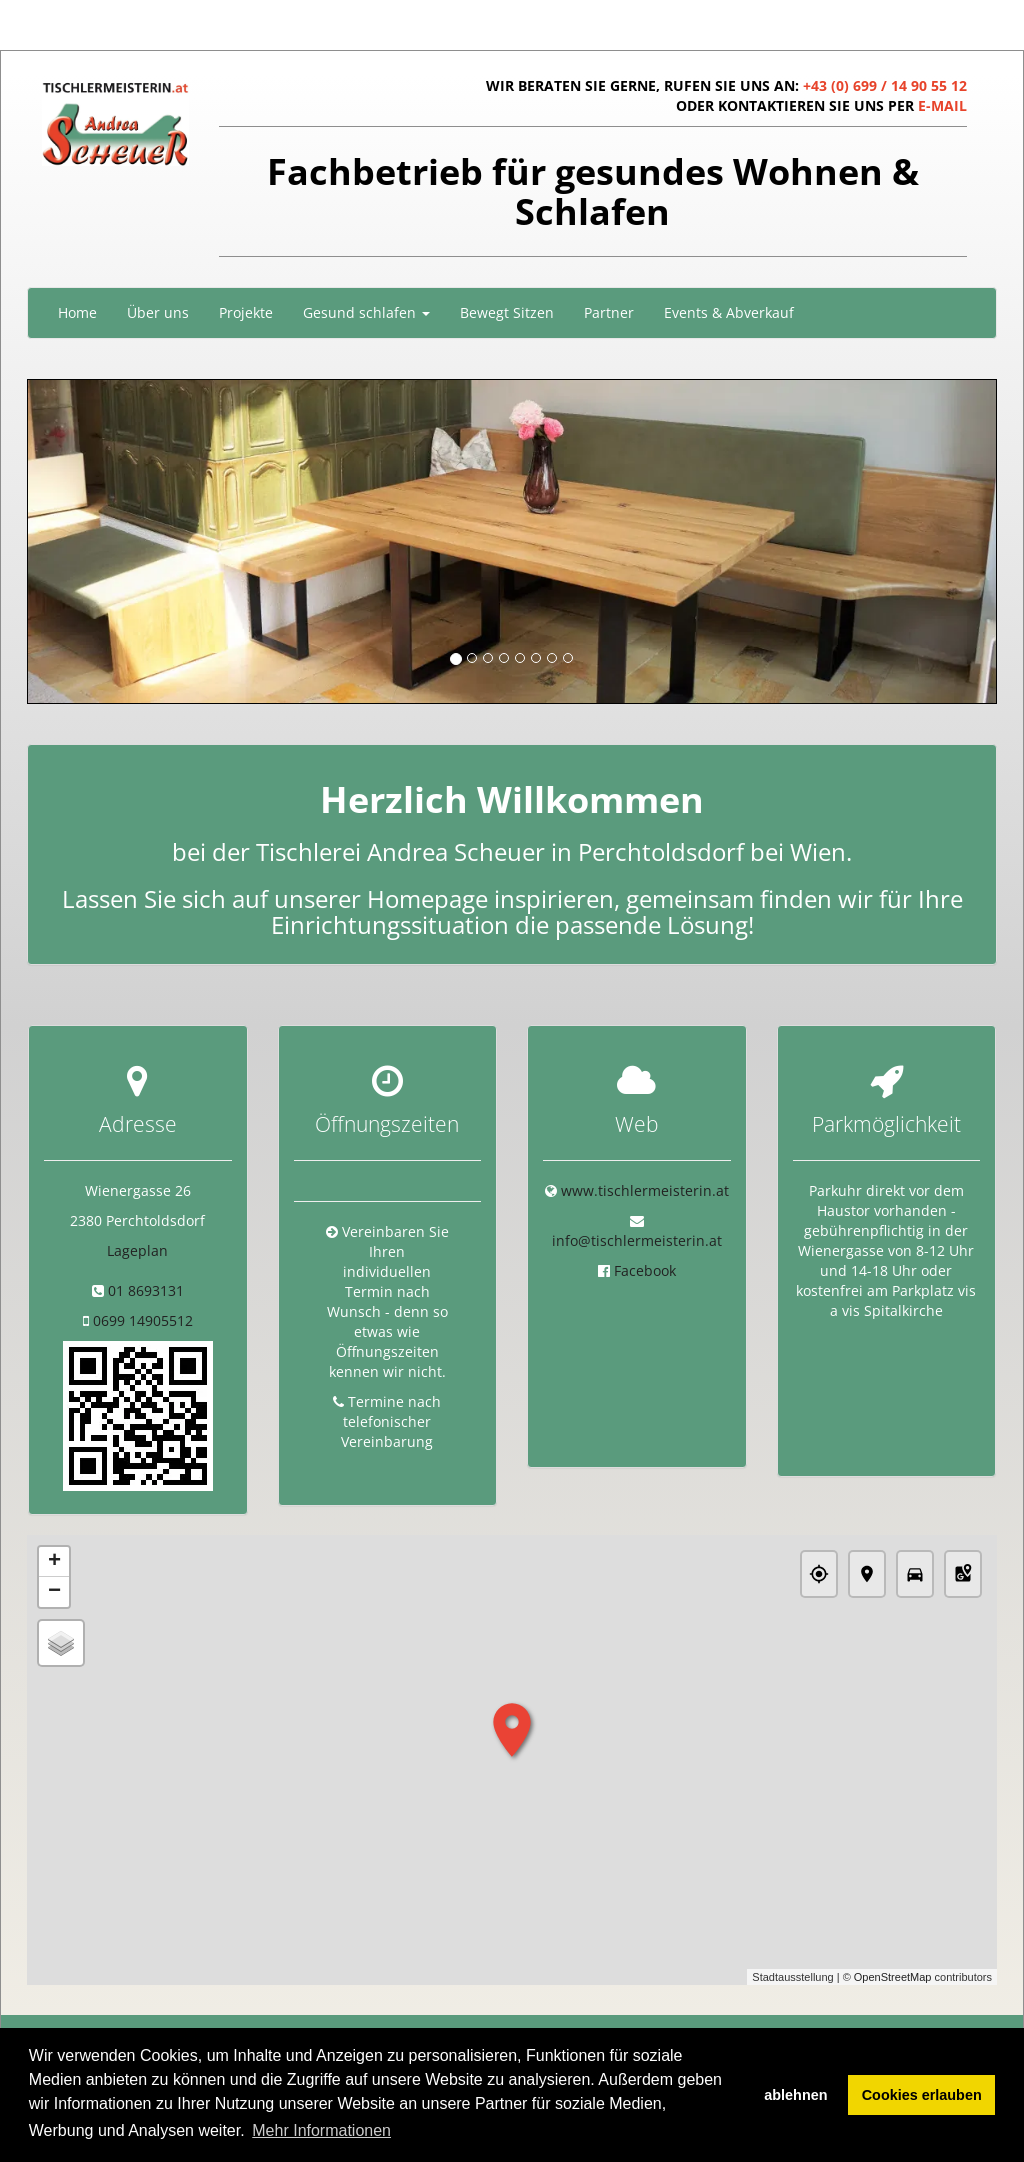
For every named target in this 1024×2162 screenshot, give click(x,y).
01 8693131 (146, 1290)
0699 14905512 (143, 1320)
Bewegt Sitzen (507, 312)
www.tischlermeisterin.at (645, 1190)
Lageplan (137, 1250)
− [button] (54, 1593)
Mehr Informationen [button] (321, 2130)
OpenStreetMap (893, 1977)
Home (77, 312)
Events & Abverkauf (729, 312)
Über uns (158, 312)
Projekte (246, 312)
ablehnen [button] (795, 2095)
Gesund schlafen (366, 312)
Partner (609, 312)
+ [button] (54, 1563)
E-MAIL (942, 105)
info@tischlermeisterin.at (637, 1240)
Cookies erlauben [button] (922, 2095)
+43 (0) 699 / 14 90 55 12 (885, 85)
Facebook (645, 1270)
